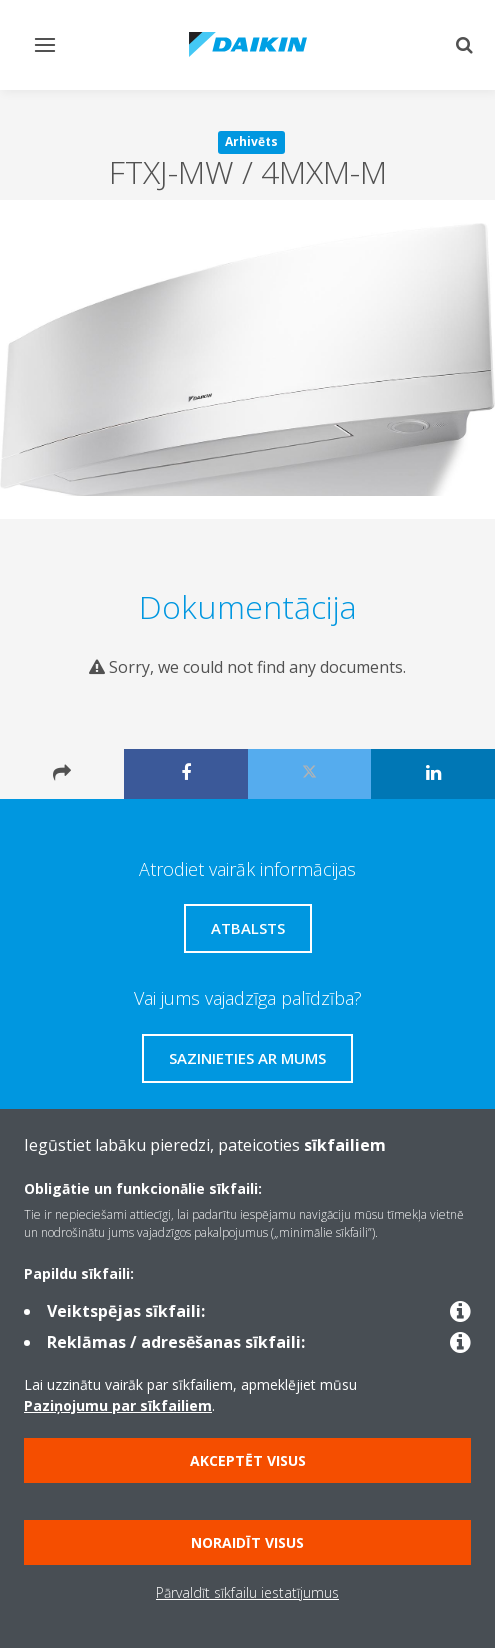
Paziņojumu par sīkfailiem (118, 1405)
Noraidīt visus (247, 1542)
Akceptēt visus (248, 1460)
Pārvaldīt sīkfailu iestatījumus (247, 1592)
